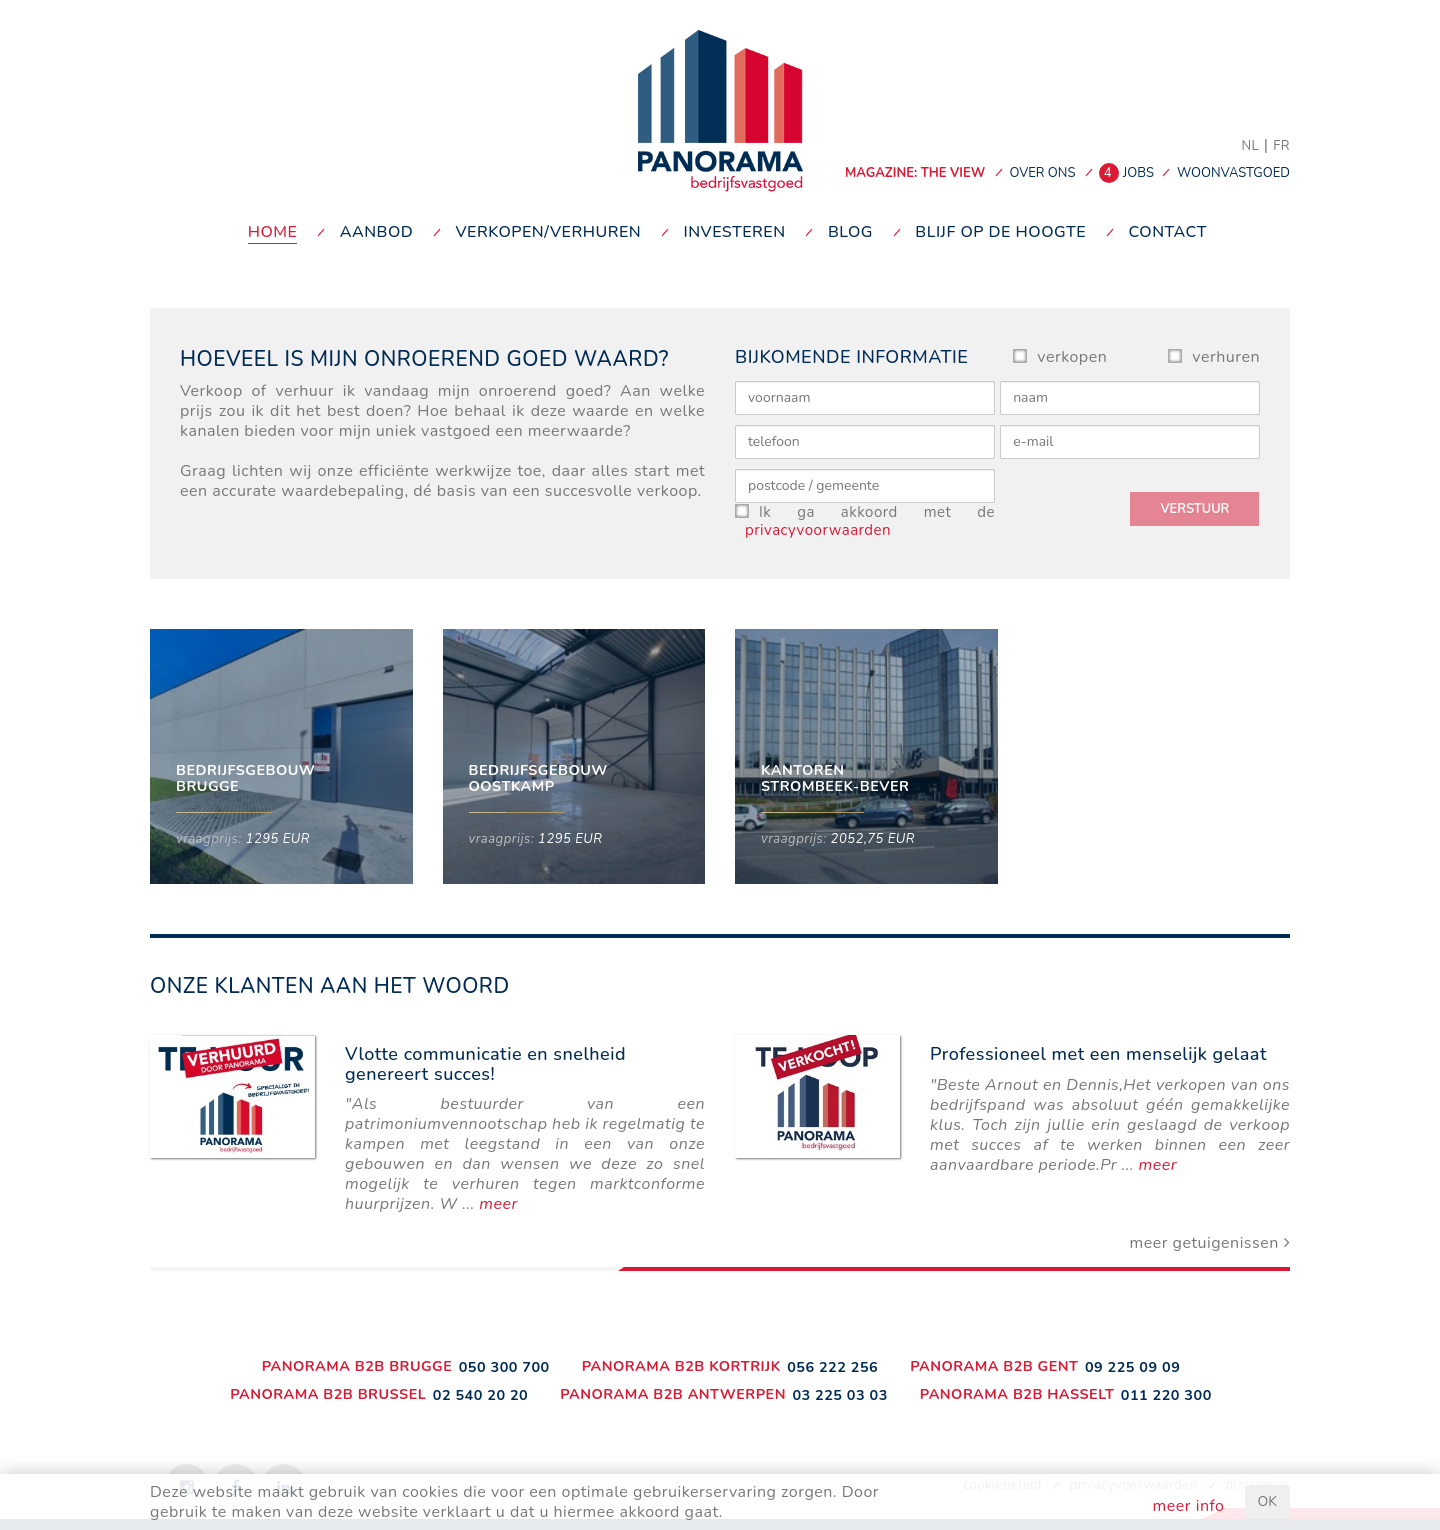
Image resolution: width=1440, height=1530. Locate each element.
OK (1268, 1501)
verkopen (1072, 357)
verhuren (1226, 357)
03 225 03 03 (839, 1395)
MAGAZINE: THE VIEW (915, 173)
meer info (1189, 1506)
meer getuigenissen (1209, 1243)
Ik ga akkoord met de (870, 521)
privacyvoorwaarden (818, 530)
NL (1250, 146)
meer (498, 1204)
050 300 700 (504, 1367)
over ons (1042, 173)
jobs (1129, 173)
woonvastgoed (1233, 173)
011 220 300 (1166, 1395)
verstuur (1194, 509)
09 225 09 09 (1132, 1367)
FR (1281, 146)
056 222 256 (832, 1367)
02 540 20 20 (480, 1395)
